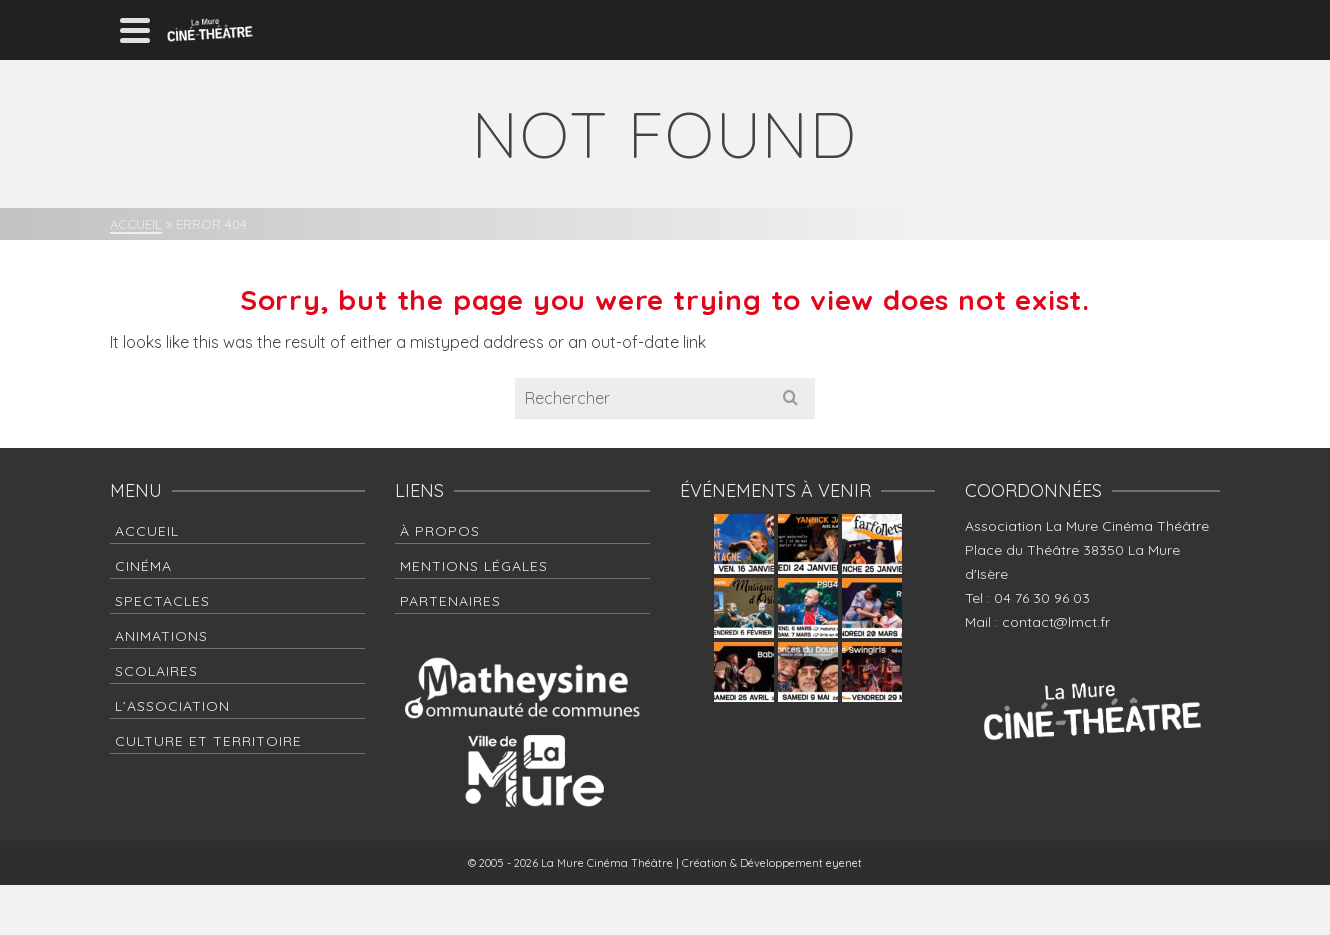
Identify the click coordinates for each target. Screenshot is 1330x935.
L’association (172, 706)
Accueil (147, 531)
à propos (440, 531)
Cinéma (143, 566)
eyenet (844, 863)
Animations (161, 636)
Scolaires (156, 671)
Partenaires (450, 601)
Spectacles (162, 601)
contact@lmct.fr (1056, 622)
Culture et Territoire (208, 741)
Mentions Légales (474, 566)
